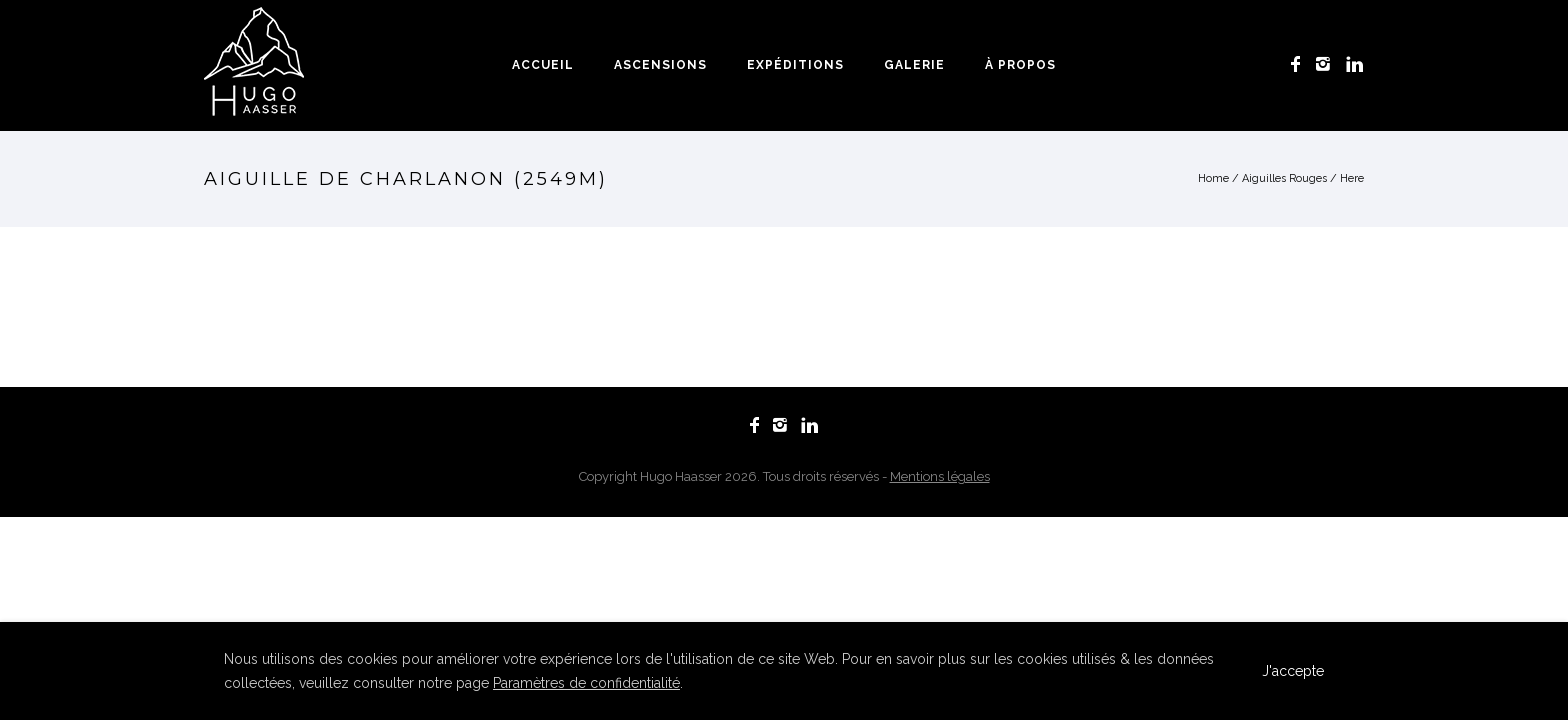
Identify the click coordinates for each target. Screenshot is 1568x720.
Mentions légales (940, 476)
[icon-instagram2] (1328, 64)
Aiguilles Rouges (1284, 178)
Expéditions (795, 65)
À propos (1020, 65)
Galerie (914, 65)
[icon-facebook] (1301, 64)
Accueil (543, 65)
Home (1213, 178)
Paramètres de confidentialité (586, 683)
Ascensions (660, 65)
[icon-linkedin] (1355, 64)
